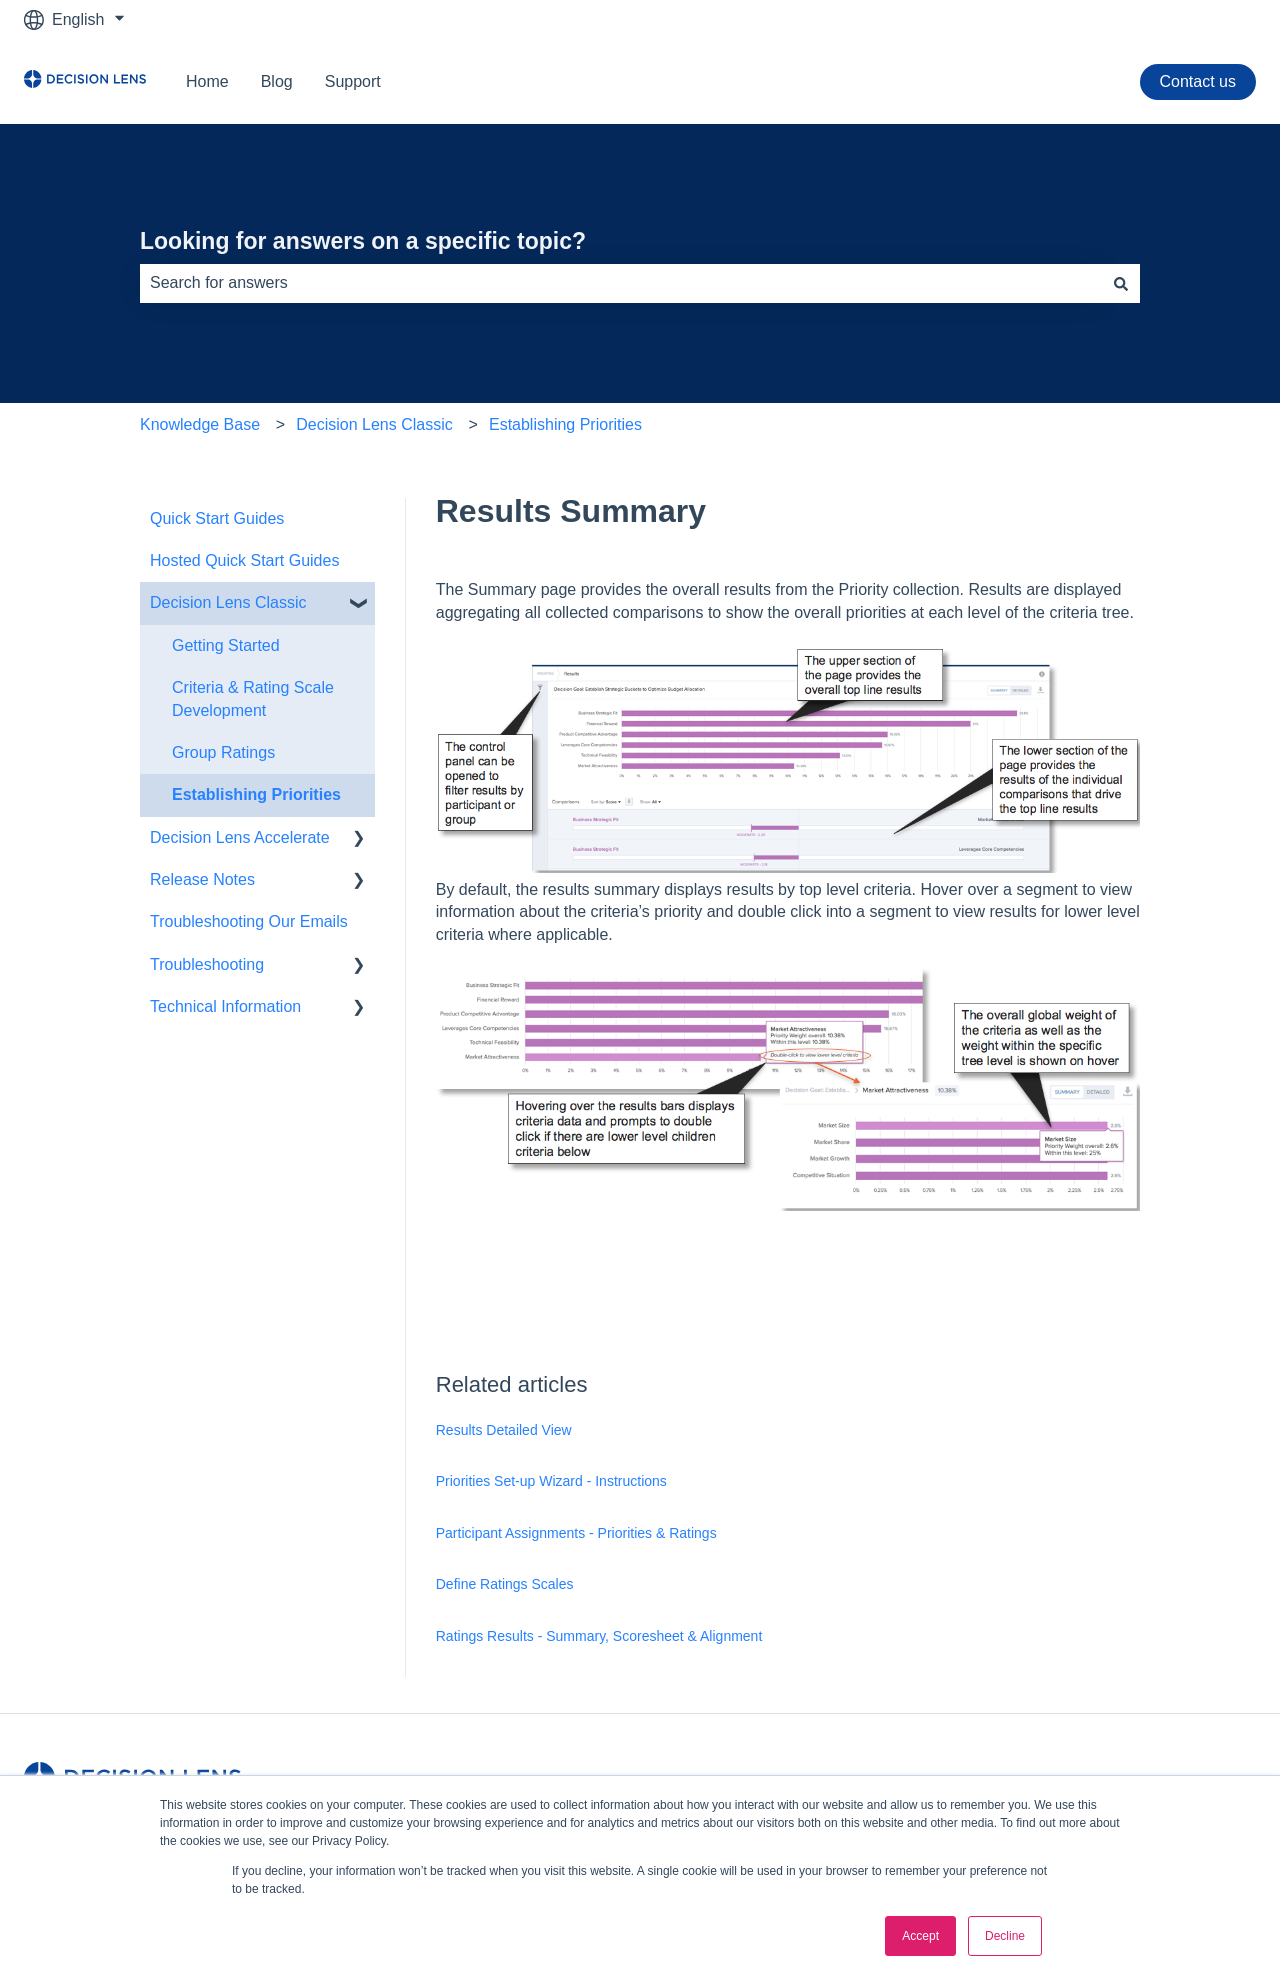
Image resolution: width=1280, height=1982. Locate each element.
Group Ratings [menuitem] (223, 752)
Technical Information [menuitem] (225, 1006)
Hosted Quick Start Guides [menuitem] (244, 560)
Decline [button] (1005, 1936)
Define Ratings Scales (505, 1584)
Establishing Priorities (565, 424)
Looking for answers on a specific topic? (363, 241)
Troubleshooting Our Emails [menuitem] (249, 921)
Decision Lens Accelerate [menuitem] (240, 837)
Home (207, 81)
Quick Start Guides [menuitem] (217, 518)
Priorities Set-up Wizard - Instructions (551, 1481)
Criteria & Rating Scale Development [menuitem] (253, 698)
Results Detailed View (504, 1430)
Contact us (1198, 81)
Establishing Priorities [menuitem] (256, 794)
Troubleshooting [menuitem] (207, 964)
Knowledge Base (200, 424)
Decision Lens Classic (374, 424)
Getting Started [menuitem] (226, 645)
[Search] (1121, 283)
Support (353, 81)
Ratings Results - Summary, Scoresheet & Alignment (599, 1636)
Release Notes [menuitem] (202, 879)
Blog (277, 81)
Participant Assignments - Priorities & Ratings (576, 1533)
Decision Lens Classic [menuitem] (228, 602)
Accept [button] (920, 1936)
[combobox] (621, 283)
